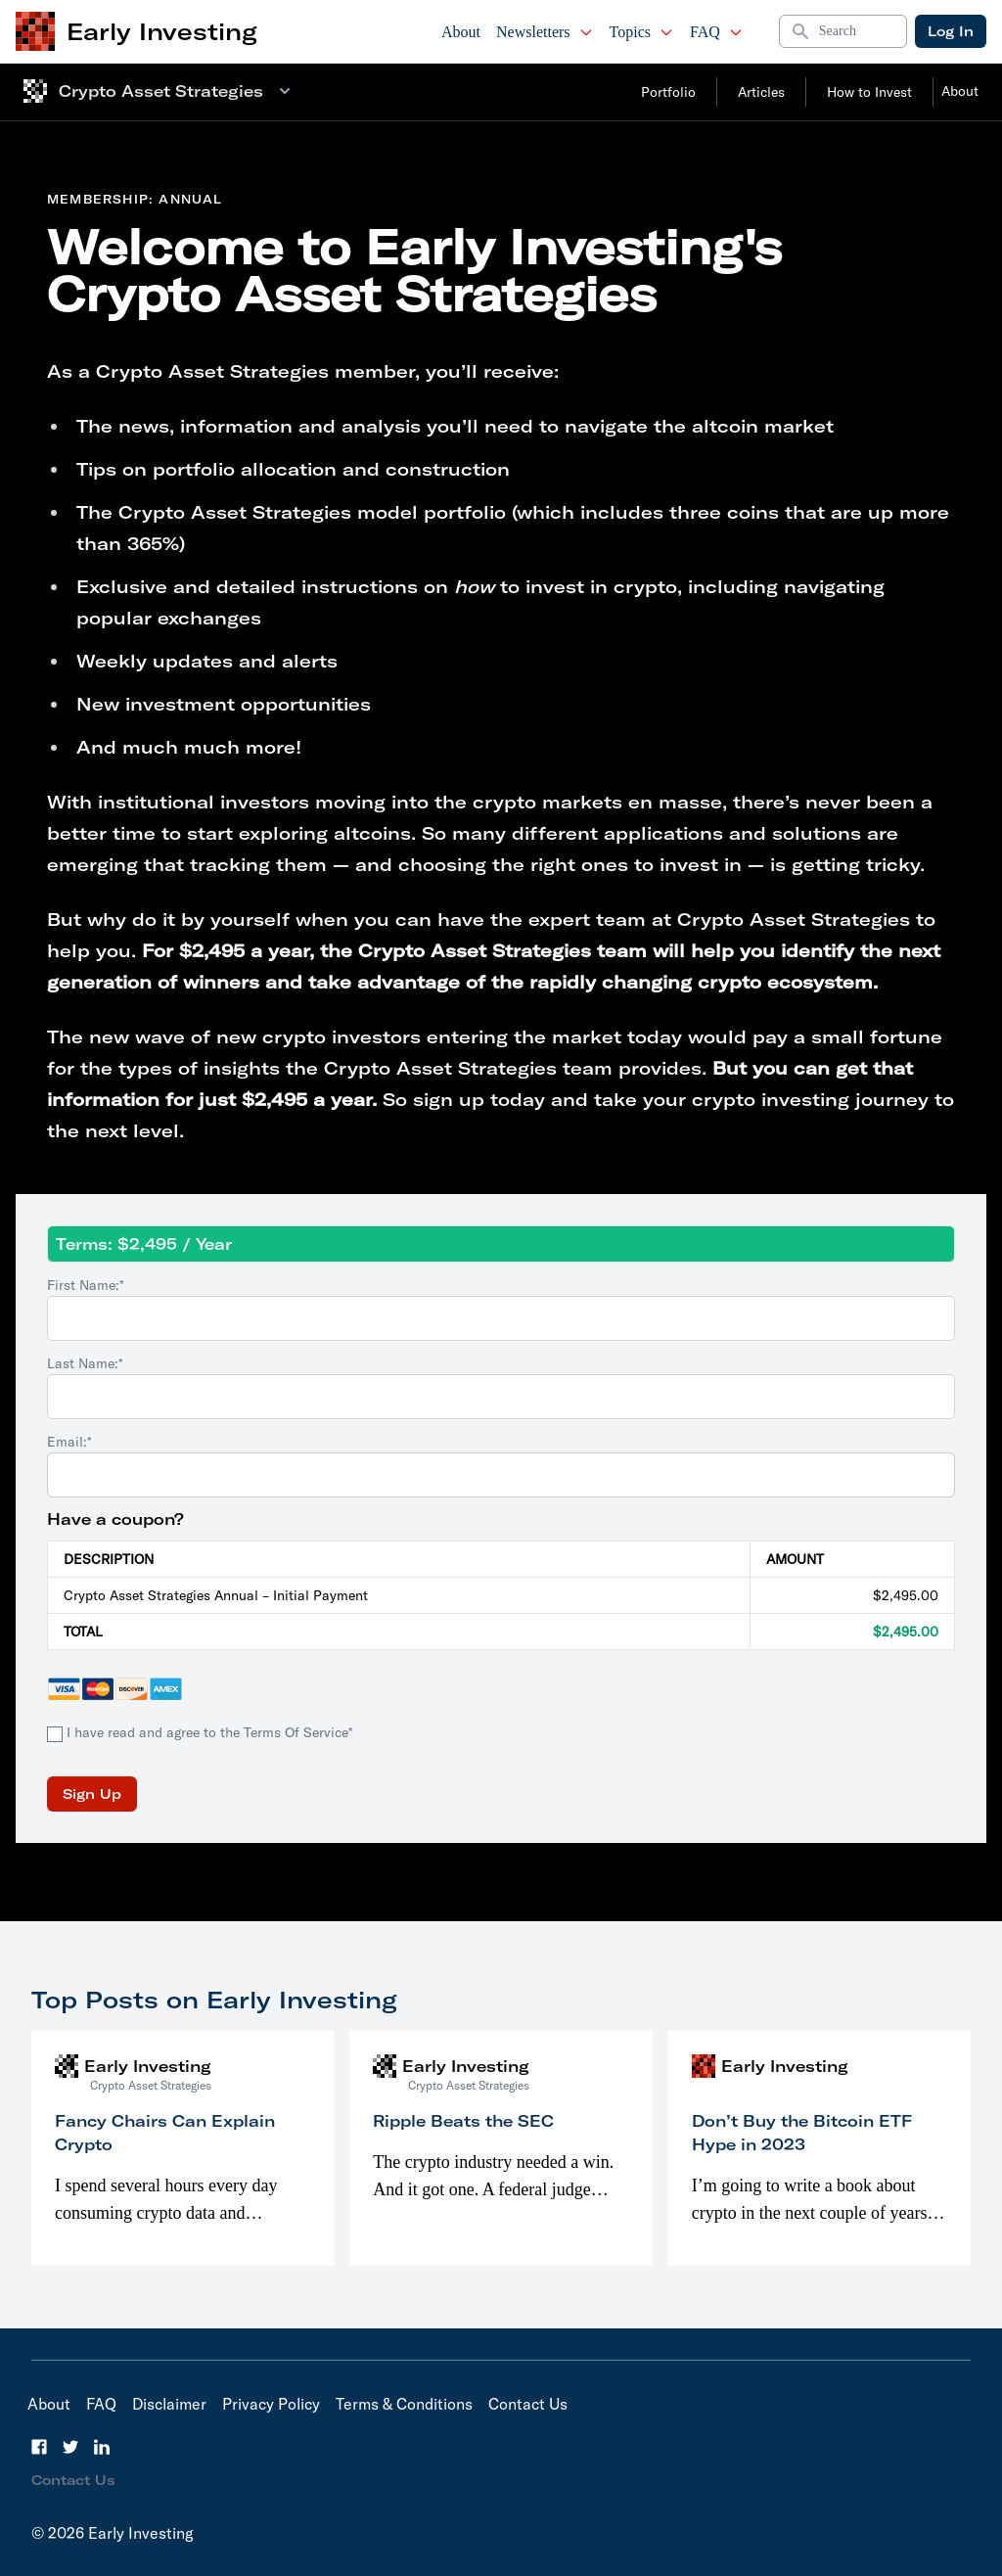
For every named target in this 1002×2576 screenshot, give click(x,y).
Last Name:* (85, 1363)
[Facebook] (39, 2447)
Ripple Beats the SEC (463, 2121)
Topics (642, 31)
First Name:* (85, 1285)
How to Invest (869, 92)
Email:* (69, 1441)
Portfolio (668, 92)
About (460, 31)
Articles (761, 92)
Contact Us (528, 2404)
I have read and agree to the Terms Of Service (207, 1732)
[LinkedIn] (102, 2447)
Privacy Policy (271, 2404)
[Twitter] (70, 2447)
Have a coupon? (115, 1519)
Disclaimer (169, 2404)
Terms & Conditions (404, 2404)
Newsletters (545, 31)
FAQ (717, 31)
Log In (951, 31)
